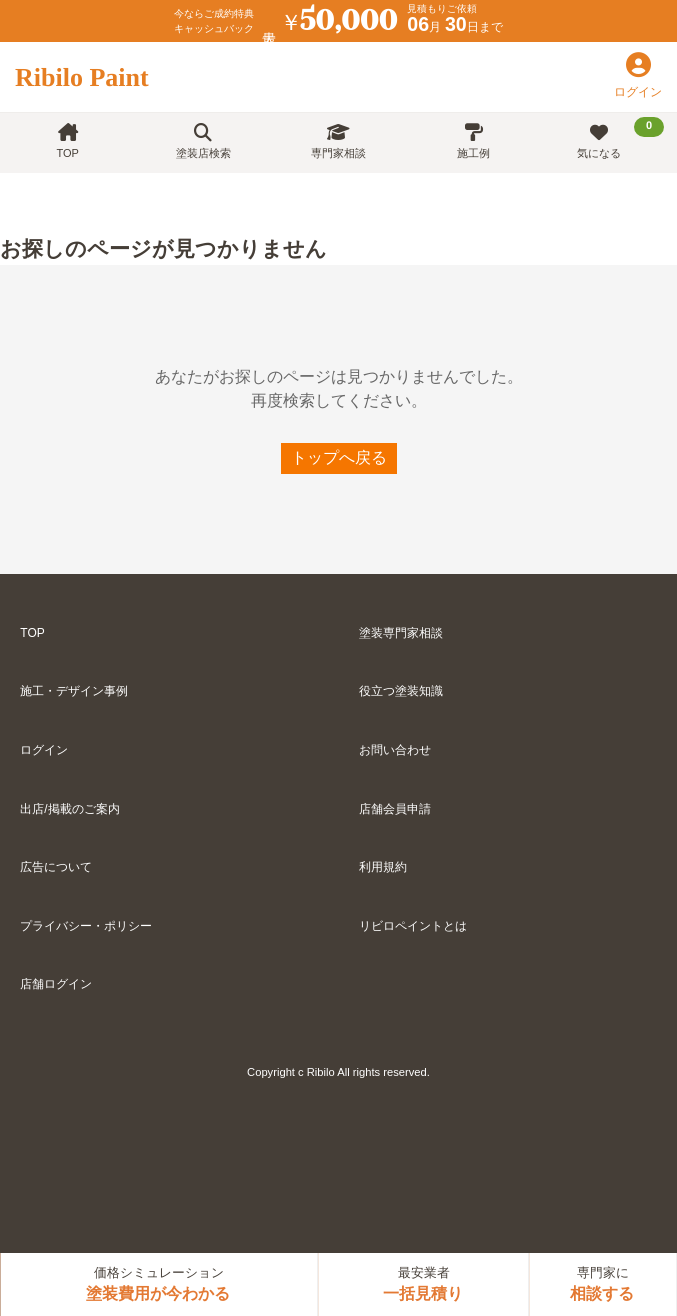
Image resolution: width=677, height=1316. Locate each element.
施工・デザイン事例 (74, 691)
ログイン (44, 750)
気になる (620, 138)
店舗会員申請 (395, 809)
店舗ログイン (56, 984)
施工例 (473, 141)
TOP (67, 141)
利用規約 (383, 867)
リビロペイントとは (413, 926)
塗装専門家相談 (401, 633)
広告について (56, 867)
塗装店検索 (203, 141)
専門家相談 (338, 141)
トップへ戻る (339, 457)
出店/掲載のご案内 (69, 809)
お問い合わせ (395, 750)
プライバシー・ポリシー (86, 926)
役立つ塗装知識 (401, 691)
